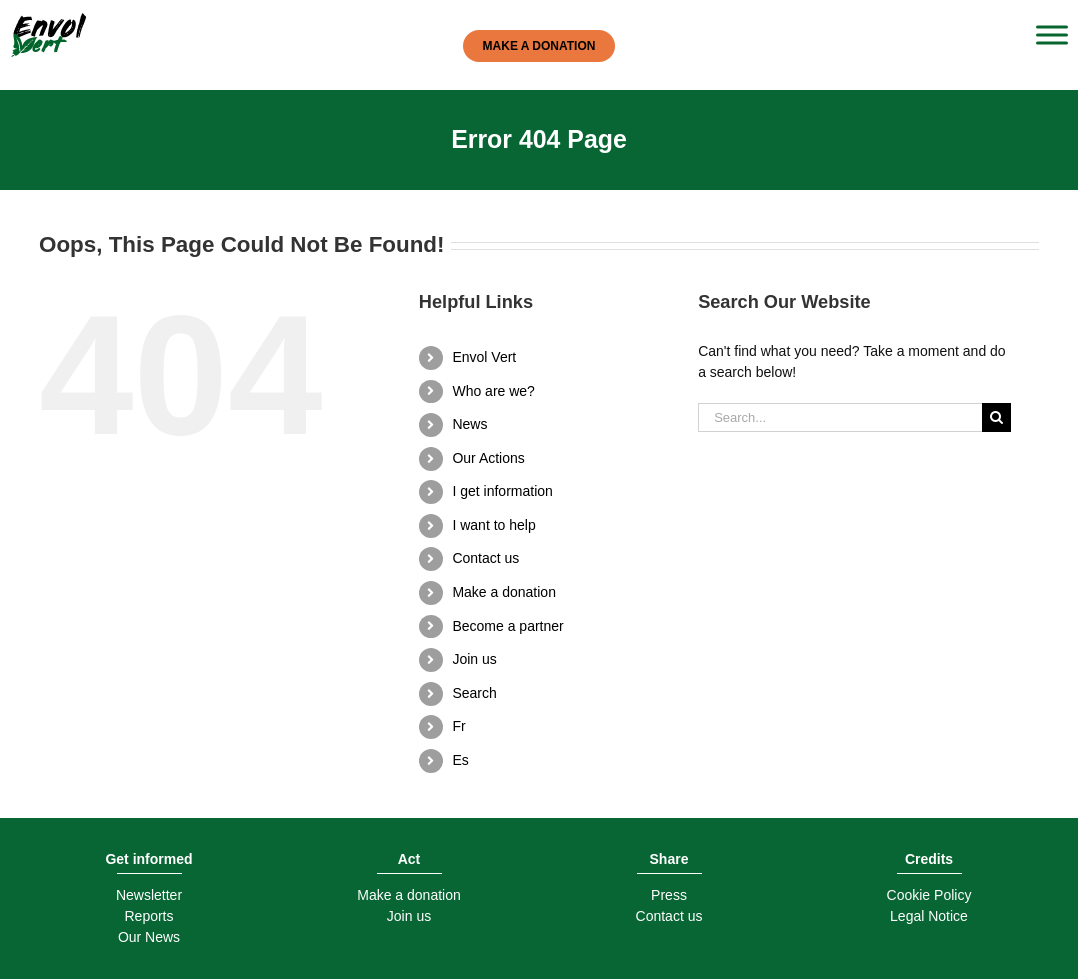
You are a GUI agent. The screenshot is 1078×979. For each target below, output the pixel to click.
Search (474, 693)
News (469, 424)
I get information (502, 491)
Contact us (485, 558)
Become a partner (507, 626)
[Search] (996, 417)
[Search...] (840, 417)
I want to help (493, 525)
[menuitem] (560, 727)
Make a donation (504, 592)
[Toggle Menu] (1052, 34)
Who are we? (493, 391)
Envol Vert (484, 357)
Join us (474, 659)
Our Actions (488, 458)
